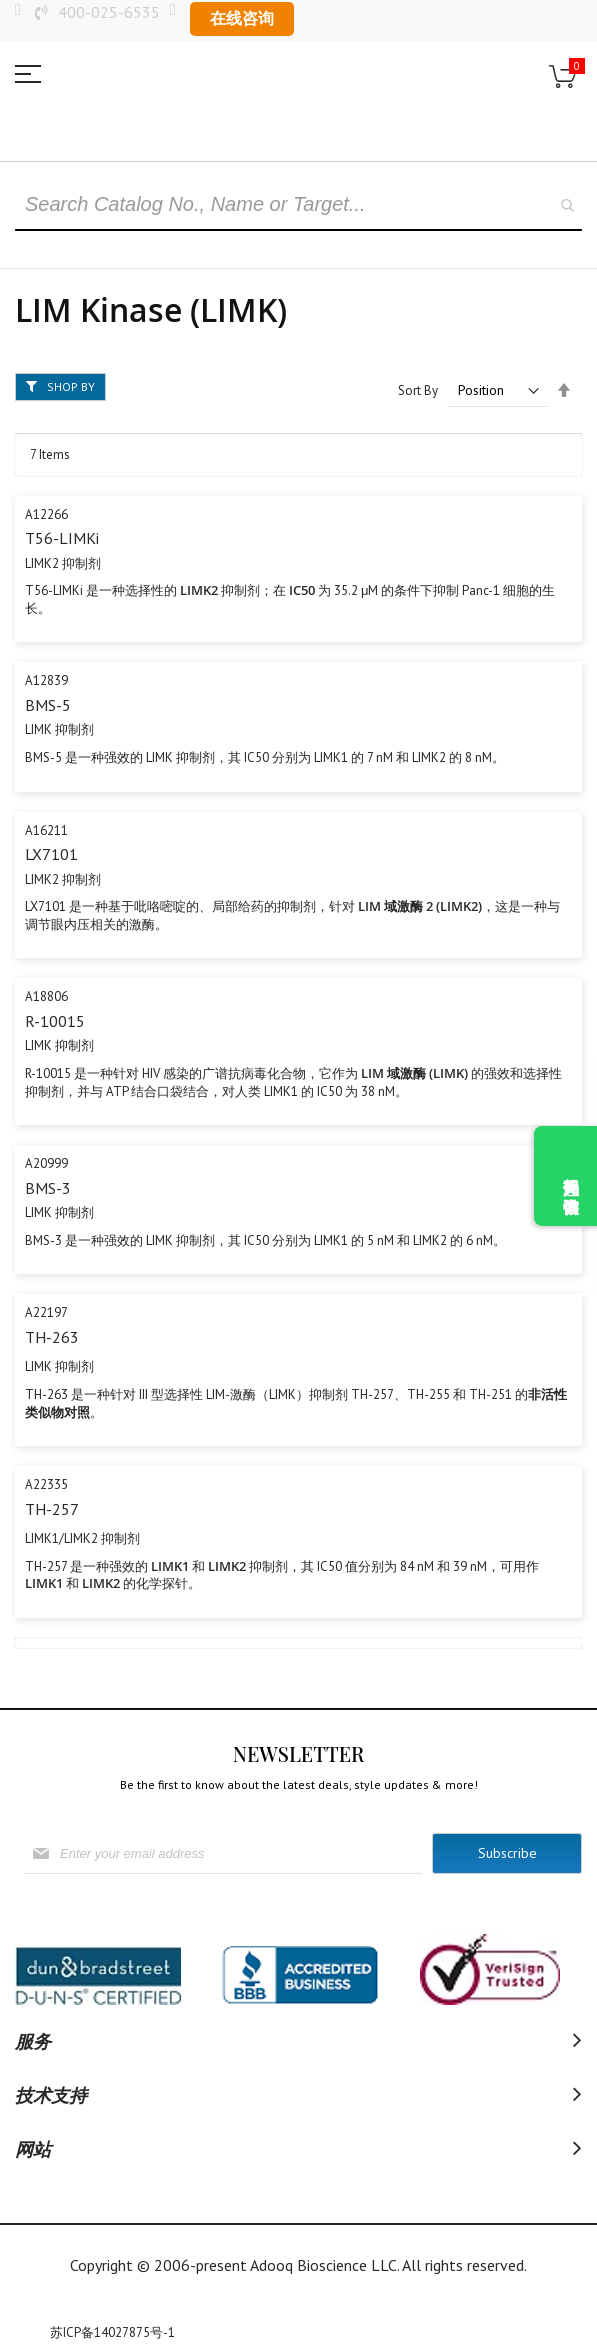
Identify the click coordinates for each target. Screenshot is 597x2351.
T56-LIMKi (62, 538)
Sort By (418, 390)
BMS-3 (48, 1188)
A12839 (46, 680)
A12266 (46, 514)
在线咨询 (242, 18)
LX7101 (51, 854)
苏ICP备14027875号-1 (112, 2332)
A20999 (46, 1163)
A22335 (46, 1484)
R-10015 (55, 1021)
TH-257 (52, 1509)
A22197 (46, 1312)
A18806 (46, 996)
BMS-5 (48, 705)
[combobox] (298, 206)
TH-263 (52, 1337)
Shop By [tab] (71, 386)
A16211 (46, 830)
